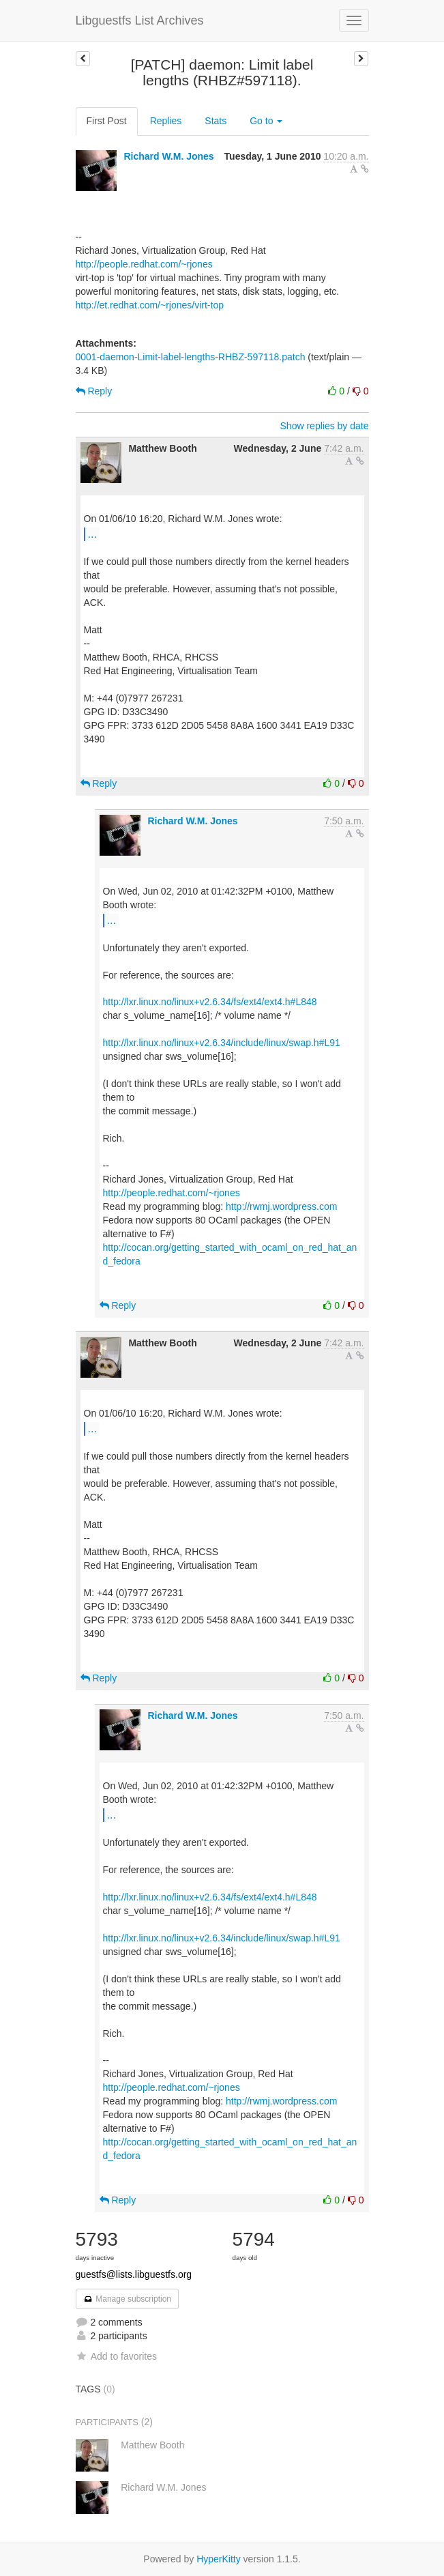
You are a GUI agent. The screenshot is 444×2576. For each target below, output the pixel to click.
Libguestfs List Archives (140, 20)
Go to (266, 120)
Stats (215, 120)
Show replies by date (324, 425)
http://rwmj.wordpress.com (281, 1206)
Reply (94, 391)
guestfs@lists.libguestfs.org (134, 2274)
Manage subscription (127, 2299)
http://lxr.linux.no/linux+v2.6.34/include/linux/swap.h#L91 (221, 1042)
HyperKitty (218, 2558)
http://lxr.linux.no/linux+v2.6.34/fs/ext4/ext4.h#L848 (210, 1001)
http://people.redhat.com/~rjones (144, 264)
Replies (166, 120)
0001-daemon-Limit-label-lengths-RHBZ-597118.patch (191, 356)
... (92, 533)
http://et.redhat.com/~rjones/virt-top (150, 305)
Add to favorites (116, 2356)
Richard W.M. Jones (168, 156)
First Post (107, 120)
